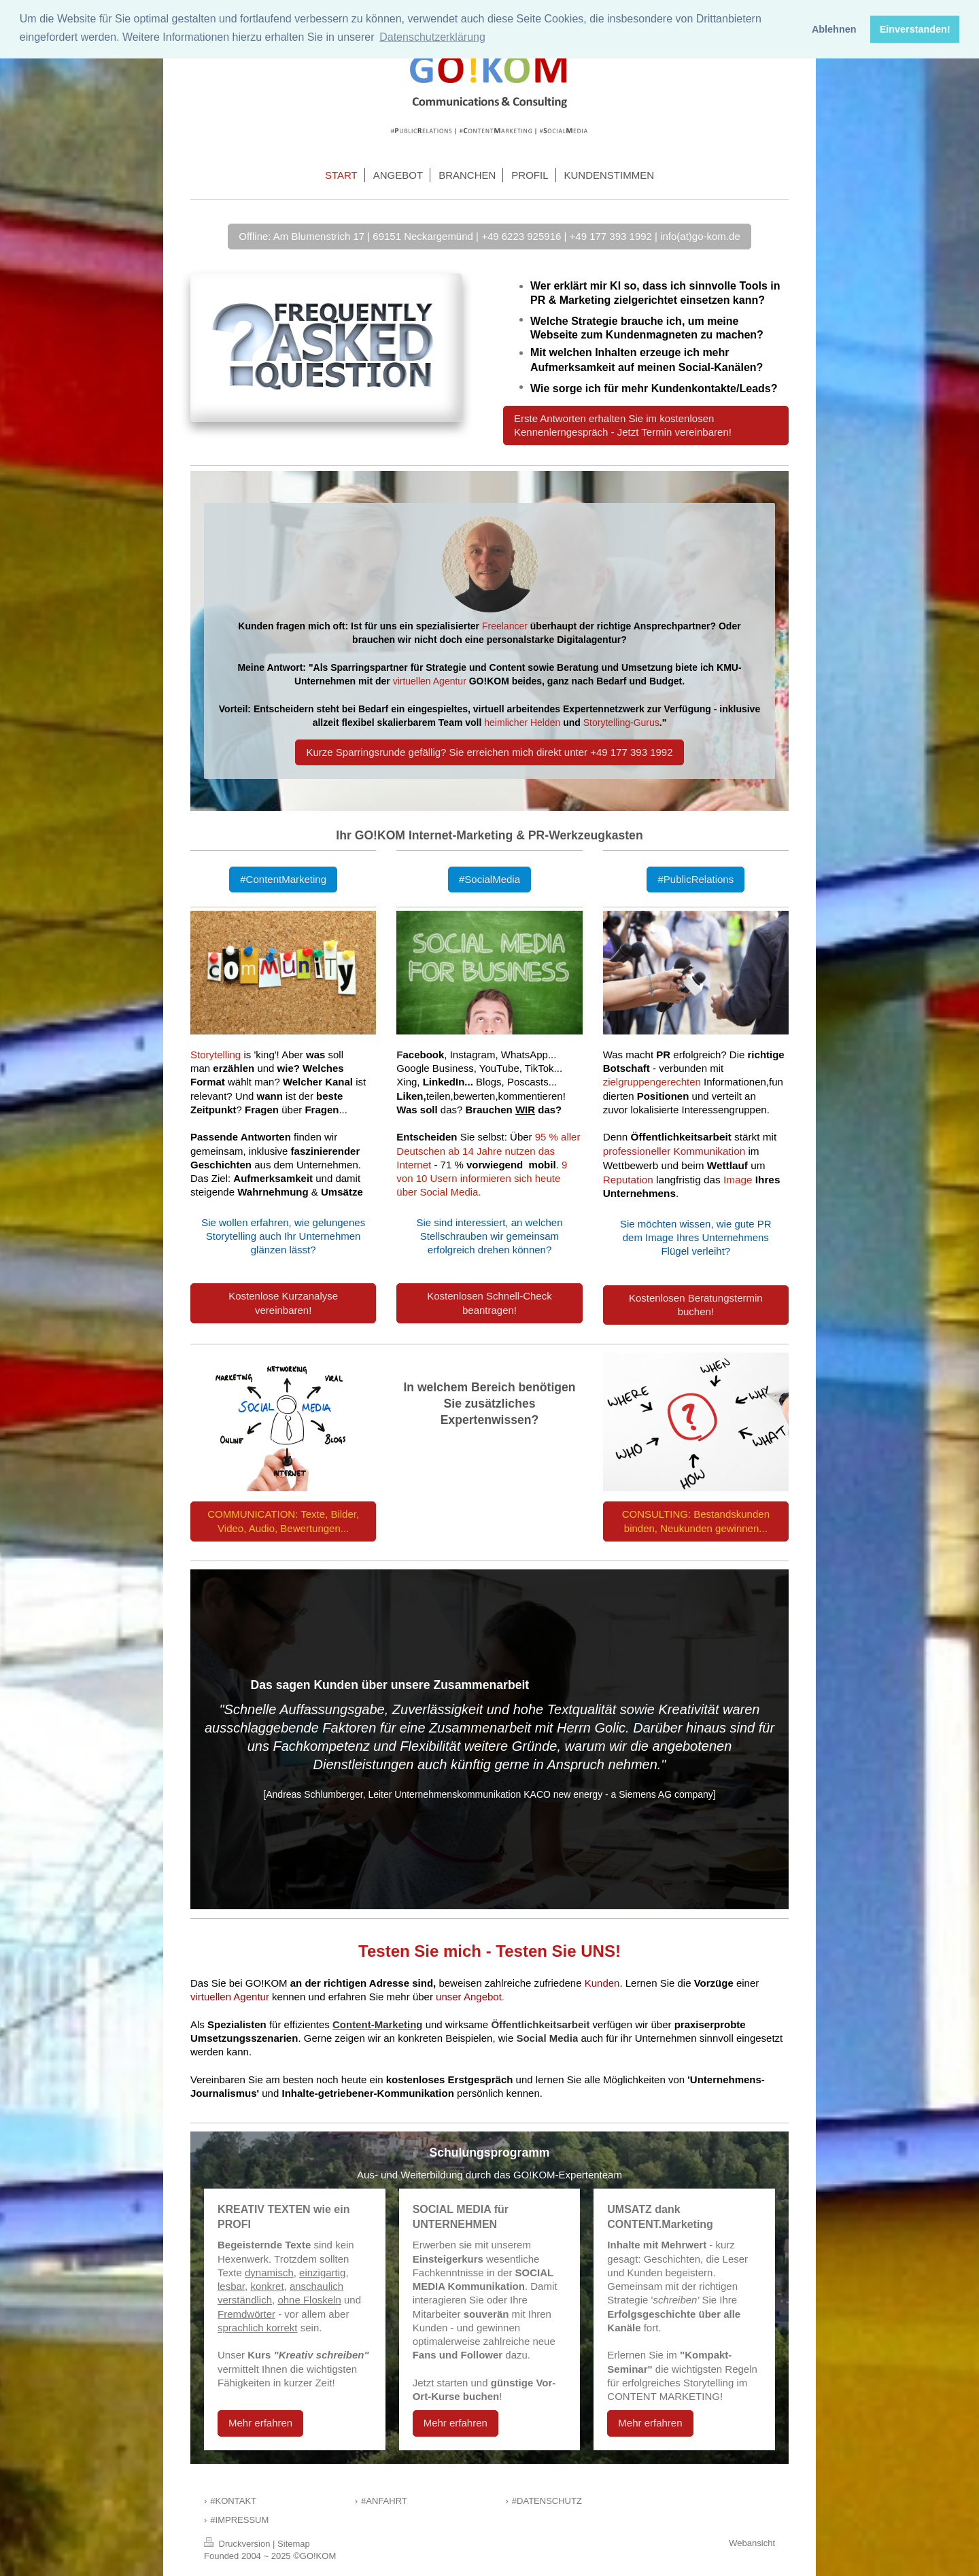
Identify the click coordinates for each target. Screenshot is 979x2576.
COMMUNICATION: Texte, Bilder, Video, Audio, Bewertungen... (283, 1520)
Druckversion (238, 2544)
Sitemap (293, 2544)
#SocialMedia (489, 879)
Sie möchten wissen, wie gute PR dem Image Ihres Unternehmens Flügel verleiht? (696, 1237)
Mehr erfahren (260, 2423)
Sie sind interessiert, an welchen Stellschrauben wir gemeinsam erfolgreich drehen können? (489, 1236)
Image (738, 1179)
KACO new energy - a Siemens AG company (618, 1794)
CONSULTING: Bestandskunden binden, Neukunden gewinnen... (696, 1520)
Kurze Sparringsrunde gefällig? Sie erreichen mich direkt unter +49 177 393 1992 (489, 752)
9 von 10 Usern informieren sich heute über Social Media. (481, 1178)
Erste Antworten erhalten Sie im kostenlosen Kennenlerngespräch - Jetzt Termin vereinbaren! (623, 425)
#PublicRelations (695, 879)
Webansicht (752, 2543)
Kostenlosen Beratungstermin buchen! (696, 1304)
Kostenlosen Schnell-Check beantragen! (489, 1302)
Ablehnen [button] (834, 29)
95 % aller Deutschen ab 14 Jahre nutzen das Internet (488, 1150)
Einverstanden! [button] (915, 29)
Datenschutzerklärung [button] (432, 37)
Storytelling (215, 1054)
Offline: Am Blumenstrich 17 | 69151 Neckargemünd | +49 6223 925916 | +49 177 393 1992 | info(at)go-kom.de (489, 236)
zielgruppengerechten (652, 1081)
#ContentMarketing (283, 879)
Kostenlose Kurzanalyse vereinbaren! (283, 1302)
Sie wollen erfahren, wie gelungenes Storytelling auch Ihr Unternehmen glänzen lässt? (283, 1236)
